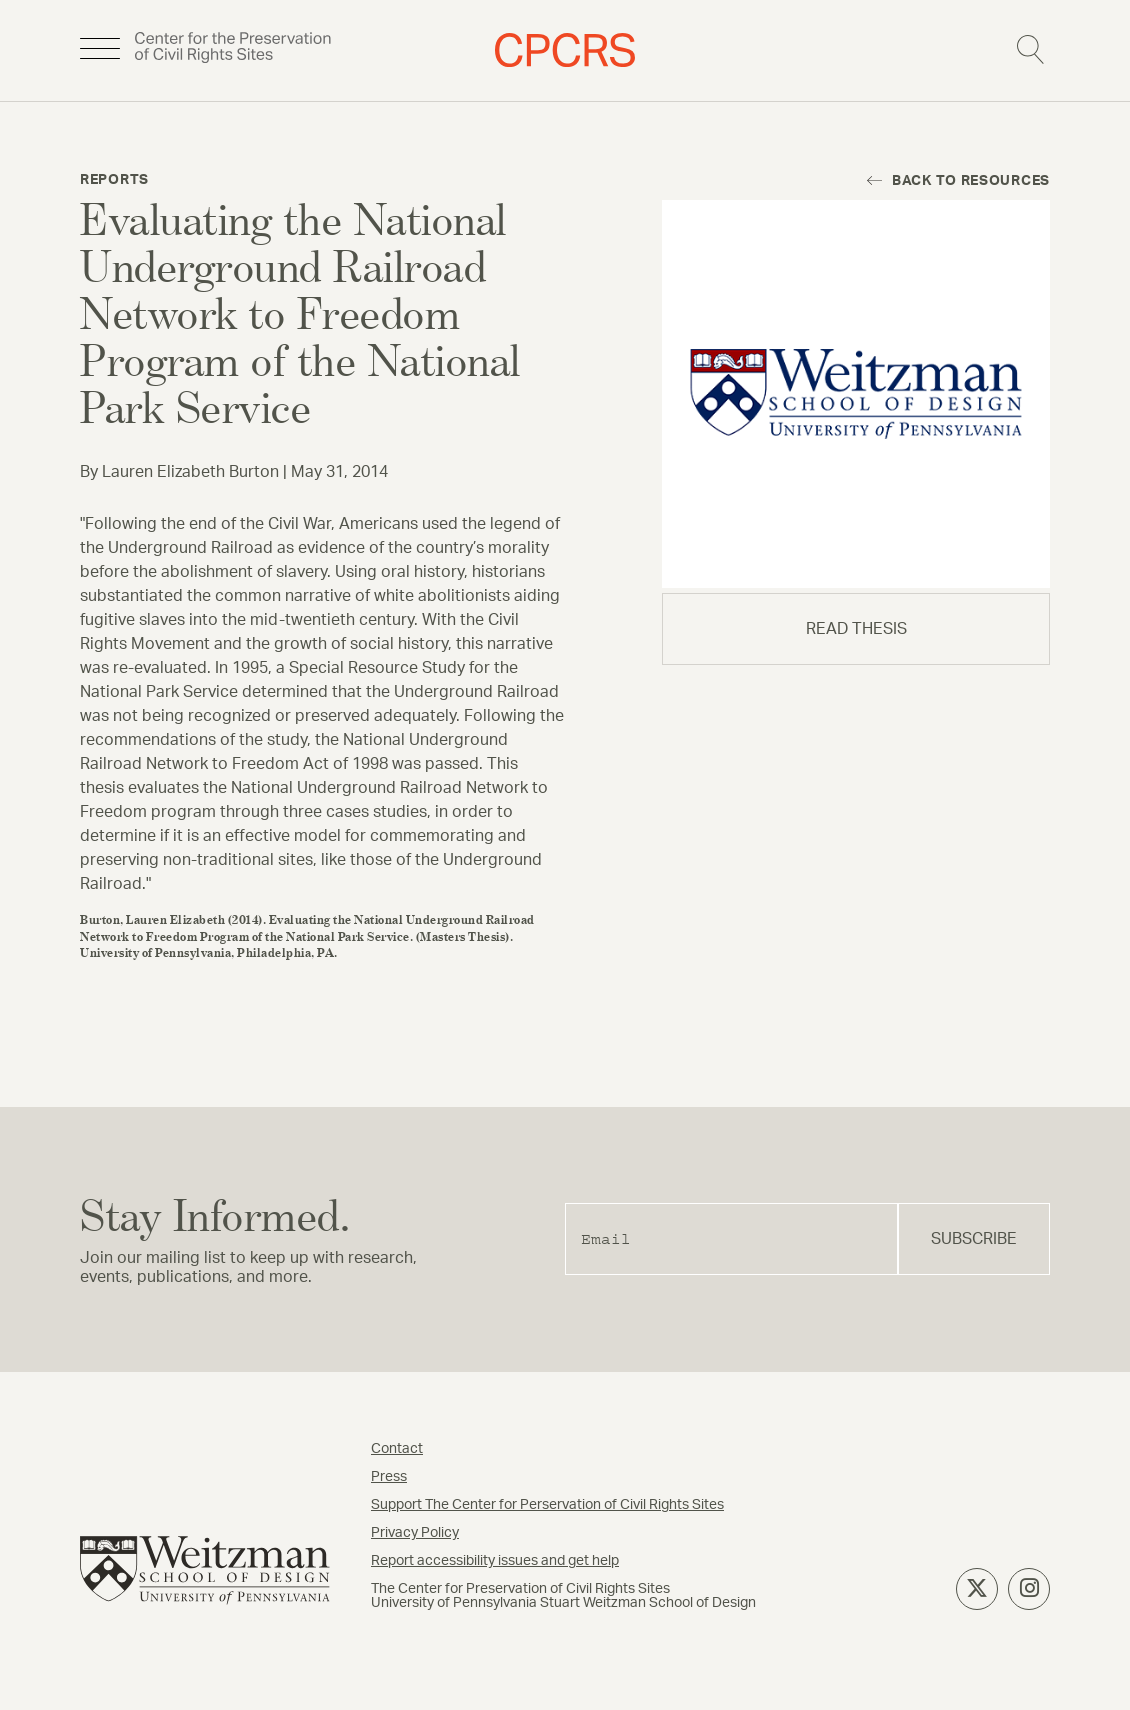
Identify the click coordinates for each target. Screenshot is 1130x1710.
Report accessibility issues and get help (495, 1561)
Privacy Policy (415, 1533)
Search (1030, 50)
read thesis (856, 629)
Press (389, 1477)
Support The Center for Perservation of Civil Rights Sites (547, 1505)
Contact (397, 1449)
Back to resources (971, 181)
